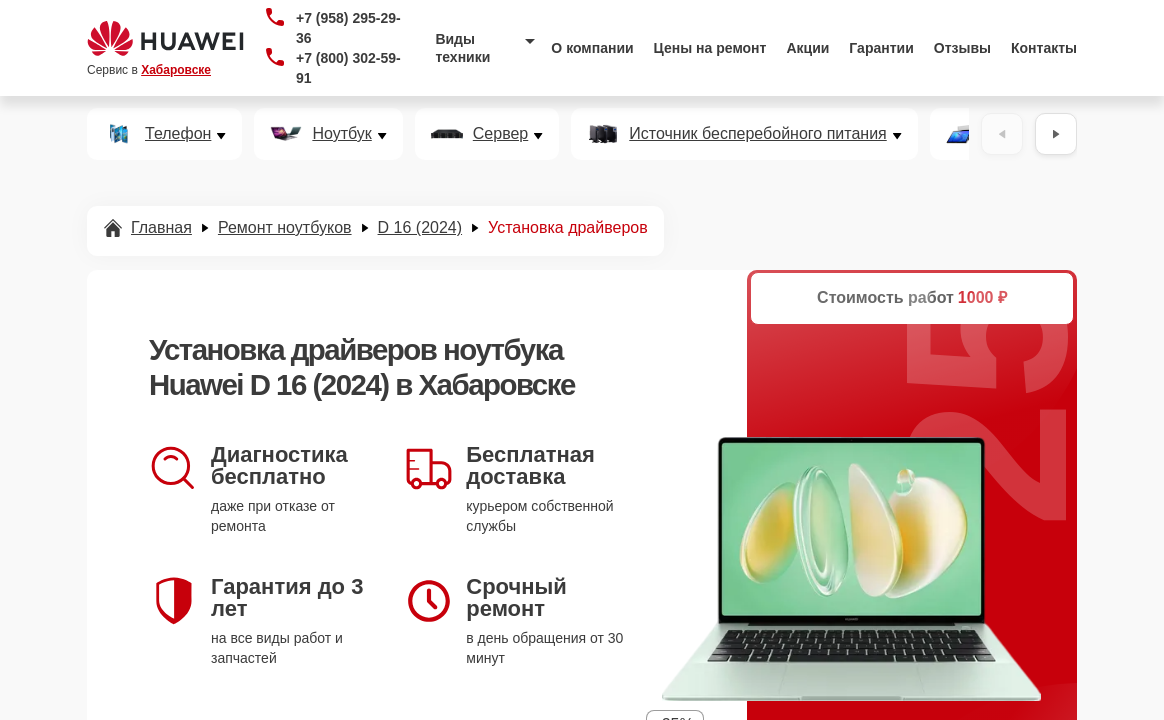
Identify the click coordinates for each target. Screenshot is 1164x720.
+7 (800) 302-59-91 (348, 68)
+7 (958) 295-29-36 (348, 28)
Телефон (178, 134)
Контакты (1044, 48)
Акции (807, 48)
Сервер (500, 134)
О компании (592, 48)
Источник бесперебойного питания (757, 134)
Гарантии (881, 48)
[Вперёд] (1056, 134)
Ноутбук (341, 134)
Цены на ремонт (710, 48)
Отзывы (962, 48)
